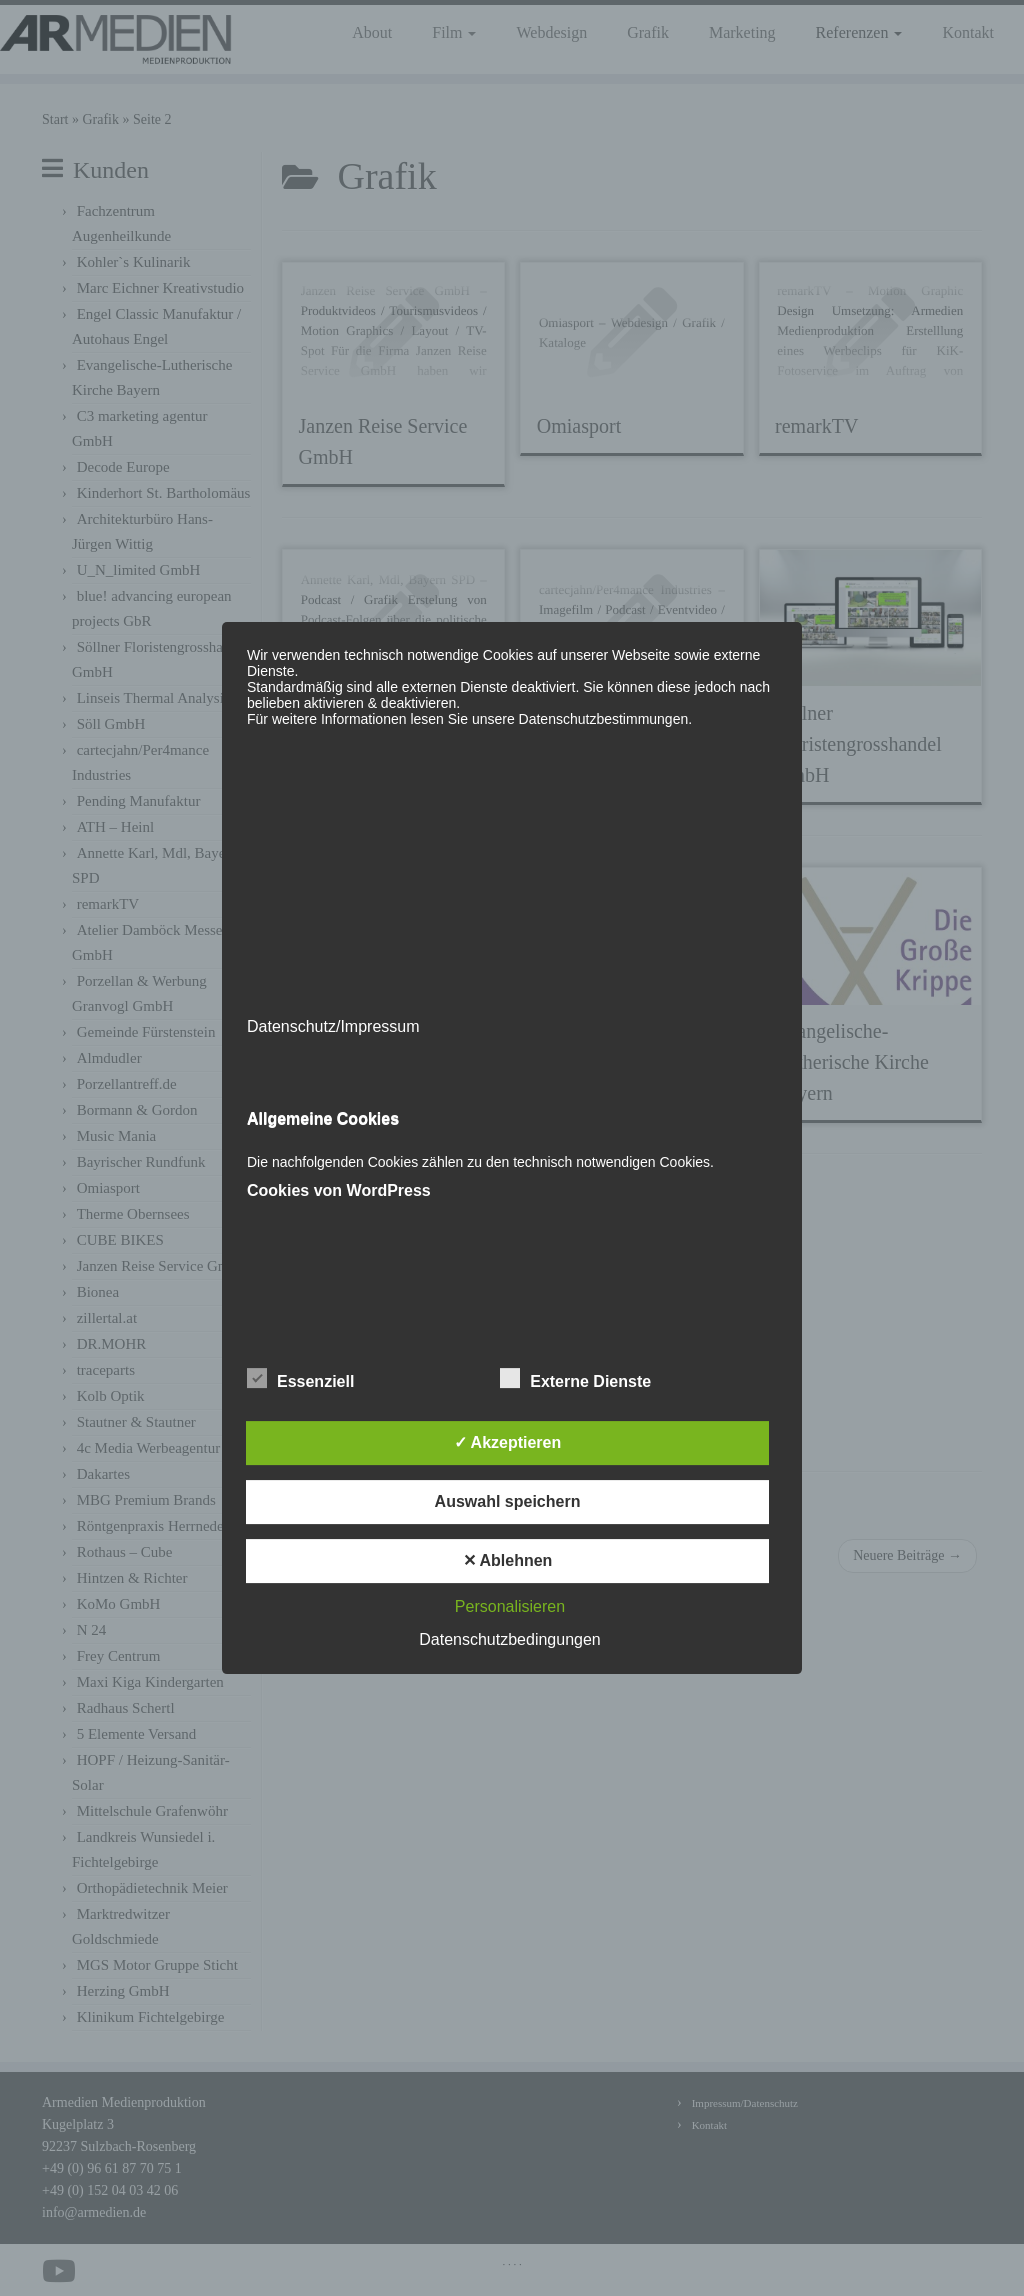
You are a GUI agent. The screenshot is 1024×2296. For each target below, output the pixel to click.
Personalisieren (510, 1606)
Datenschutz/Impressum (333, 1026)
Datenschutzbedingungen (509, 1639)
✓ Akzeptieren (508, 1442)
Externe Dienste (575, 1379)
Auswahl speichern (508, 1501)
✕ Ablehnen (508, 1560)
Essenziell (300, 1379)
